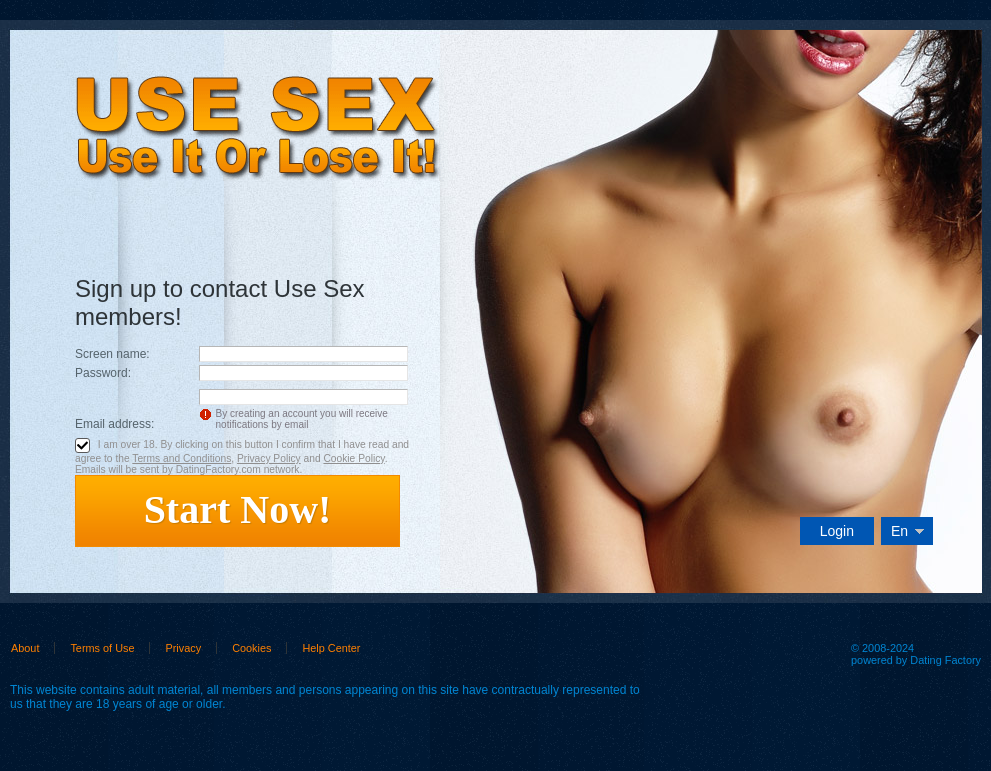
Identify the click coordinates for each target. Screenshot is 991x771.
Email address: (114, 424)
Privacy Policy (269, 458)
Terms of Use (102, 648)
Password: (103, 373)
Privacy (183, 648)
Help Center (331, 648)
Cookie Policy (353, 458)
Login (837, 531)
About (25, 648)
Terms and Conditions (181, 458)
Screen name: (112, 354)
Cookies (251, 648)
